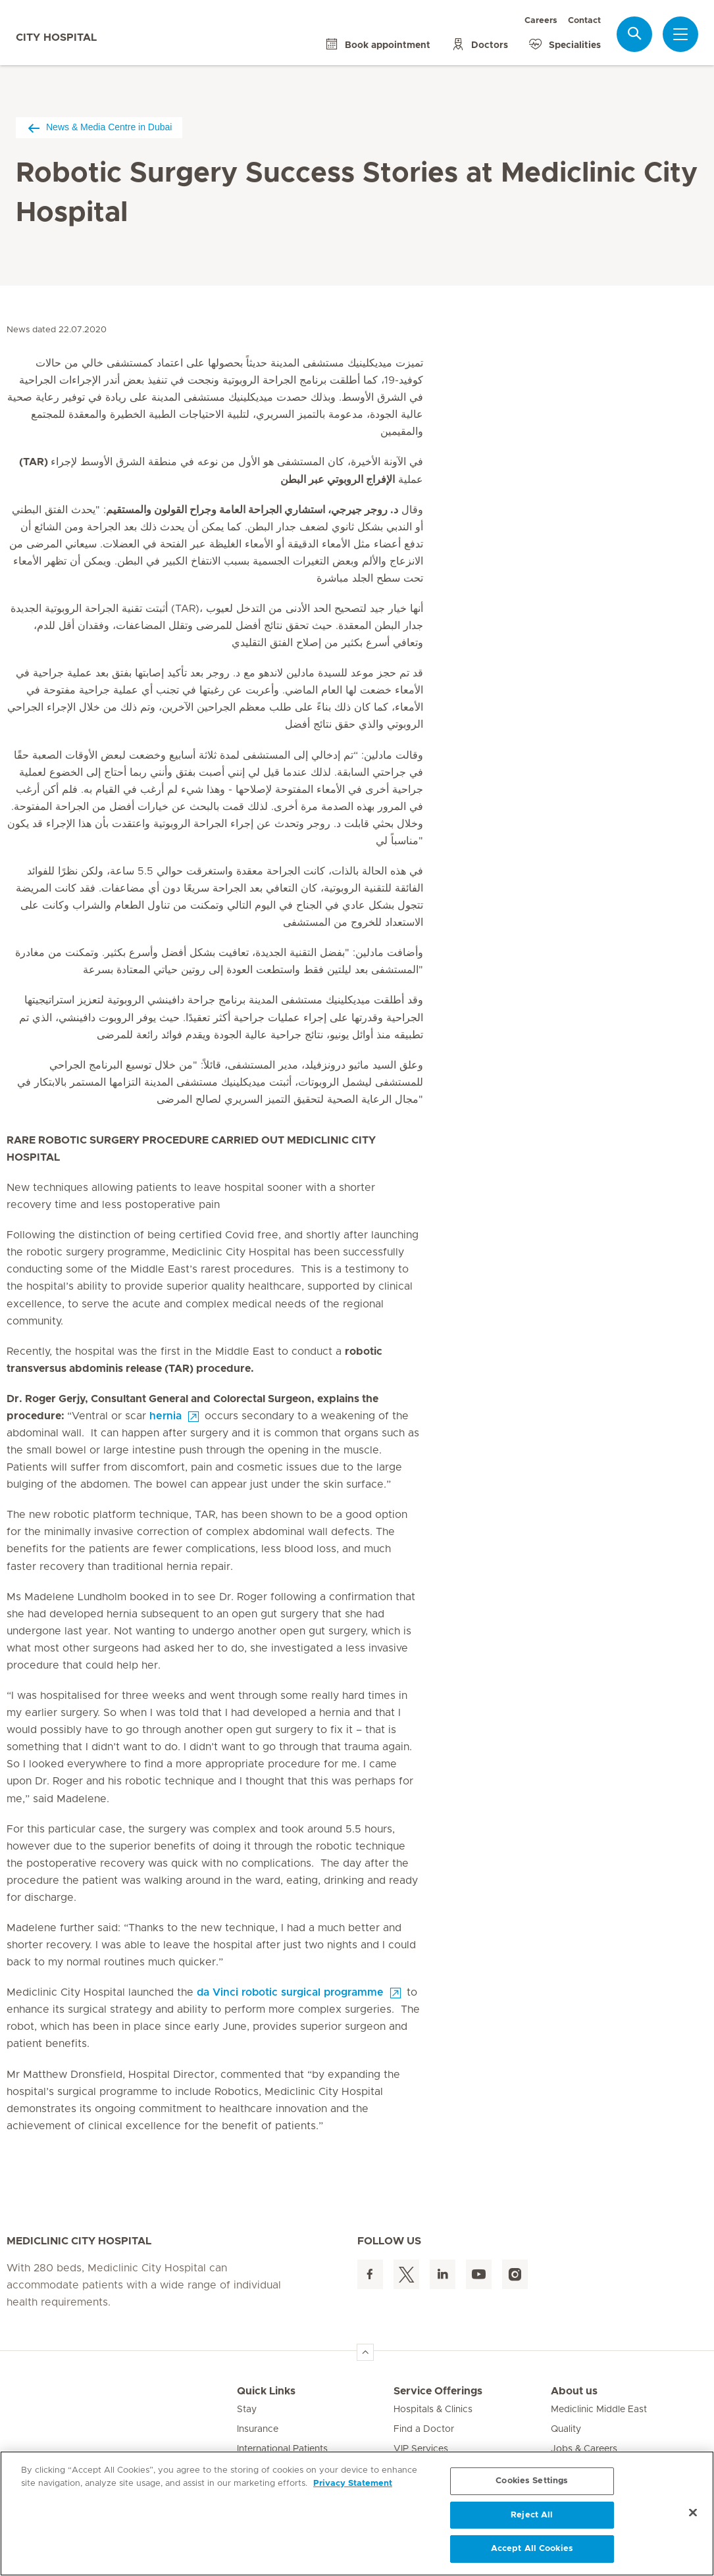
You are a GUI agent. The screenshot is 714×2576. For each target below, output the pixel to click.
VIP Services (421, 2449)
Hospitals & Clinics (433, 2409)
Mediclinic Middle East (599, 2409)
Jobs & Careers (584, 2449)
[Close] (692, 2512)
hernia (165, 1416)
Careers (540, 20)
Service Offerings (438, 2391)
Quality (566, 2429)
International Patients (282, 2449)
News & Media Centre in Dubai (99, 127)
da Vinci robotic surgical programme (290, 1992)
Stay (247, 2409)
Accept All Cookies (532, 2548)
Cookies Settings (532, 2481)
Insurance (257, 2429)
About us (574, 2391)
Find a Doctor (424, 2429)
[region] (357, 2513)
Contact (584, 20)
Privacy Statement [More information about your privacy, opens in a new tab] (352, 2483)
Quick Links (266, 2391)
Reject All (532, 2515)
